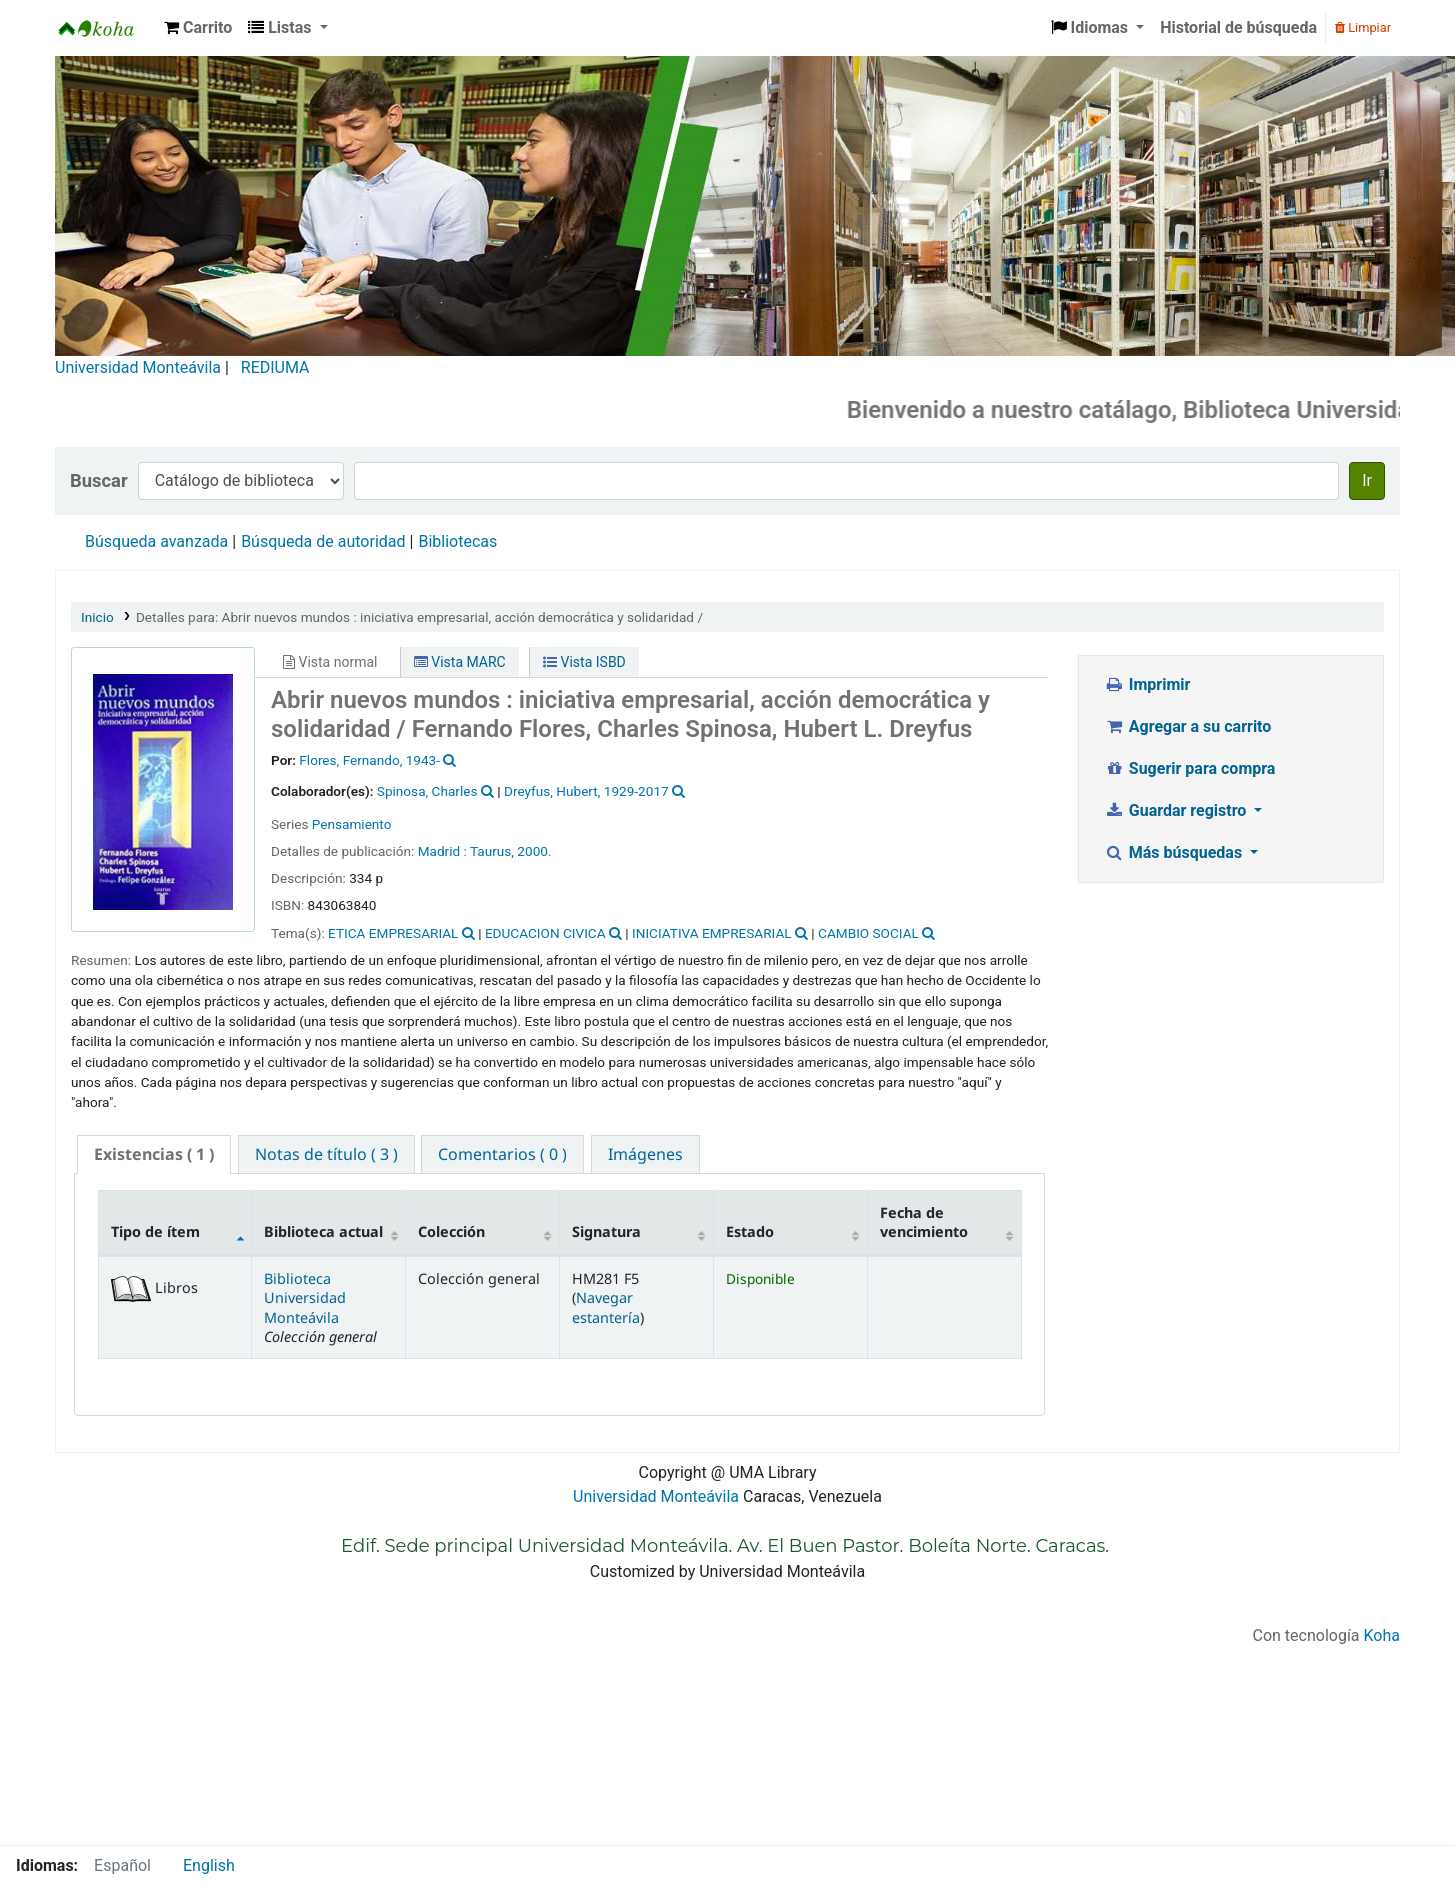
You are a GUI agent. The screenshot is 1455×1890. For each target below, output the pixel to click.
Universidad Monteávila (138, 367)
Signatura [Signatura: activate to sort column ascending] (606, 1231)
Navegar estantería (606, 1307)
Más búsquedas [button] (1175, 852)
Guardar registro (1177, 810)
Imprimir (1147, 684)
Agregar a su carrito (1187, 726)
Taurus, (492, 851)
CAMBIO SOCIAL (868, 933)
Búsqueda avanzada (156, 541)
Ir (1367, 480)
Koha (1382, 1635)
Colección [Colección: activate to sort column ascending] (451, 1231)
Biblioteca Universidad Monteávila (106, 28)
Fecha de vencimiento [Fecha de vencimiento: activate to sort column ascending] (924, 1222)
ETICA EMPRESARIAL (393, 933)
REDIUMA (275, 367)
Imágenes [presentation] (645, 1154)
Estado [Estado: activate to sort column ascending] (750, 1231)
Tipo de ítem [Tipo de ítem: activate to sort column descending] (155, 1231)
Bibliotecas (457, 541)
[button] (198, 28)
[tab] (154, 1154)
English (209, 1865)
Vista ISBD (584, 662)
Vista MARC (460, 662)
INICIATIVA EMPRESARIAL (712, 933)
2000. (534, 851)
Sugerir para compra (1189, 768)
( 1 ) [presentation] (154, 1154)
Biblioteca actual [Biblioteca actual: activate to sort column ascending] (323, 1231)
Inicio (97, 617)
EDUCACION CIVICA (545, 933)
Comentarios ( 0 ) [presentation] (502, 1154)
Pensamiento (352, 824)
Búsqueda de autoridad (323, 541)
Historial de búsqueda (1238, 27)
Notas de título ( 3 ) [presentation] (326, 1154)
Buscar (99, 480)
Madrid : (442, 851)
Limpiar (1363, 27)
